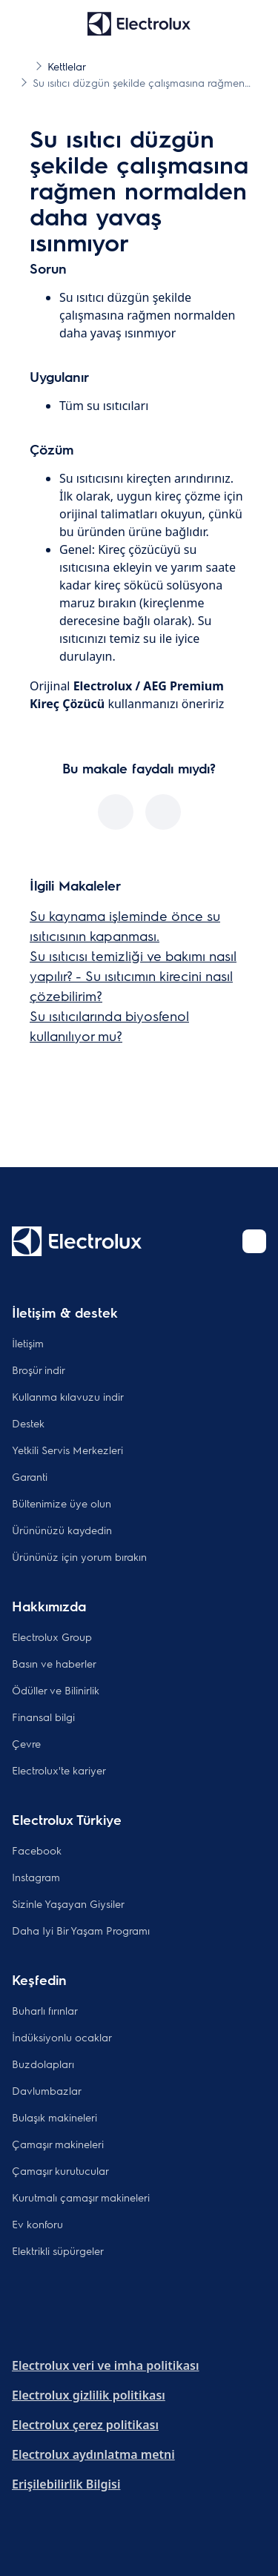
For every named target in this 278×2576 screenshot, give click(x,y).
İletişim (28, 1343)
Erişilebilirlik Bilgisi (66, 2484)
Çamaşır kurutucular (60, 2170)
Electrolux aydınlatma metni (93, 2454)
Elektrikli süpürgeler (58, 2250)
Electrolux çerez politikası (85, 2425)
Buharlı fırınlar (45, 2010)
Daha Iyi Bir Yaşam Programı (81, 1930)
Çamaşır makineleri (58, 2143)
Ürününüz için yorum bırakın (79, 1556)
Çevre (26, 1743)
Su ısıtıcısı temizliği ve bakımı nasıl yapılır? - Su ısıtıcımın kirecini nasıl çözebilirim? (133, 975)
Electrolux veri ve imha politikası (105, 2365)
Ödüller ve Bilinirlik (55, 1690)
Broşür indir (38, 1369)
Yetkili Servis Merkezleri (67, 1449)
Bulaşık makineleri (54, 2117)
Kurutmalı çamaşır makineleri (81, 2197)
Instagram (36, 1876)
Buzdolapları (43, 2063)
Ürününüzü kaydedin (62, 1529)
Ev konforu (37, 2223)
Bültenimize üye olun (61, 1503)
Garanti (29, 1476)
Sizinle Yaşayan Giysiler (68, 1903)
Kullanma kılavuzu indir (68, 1396)
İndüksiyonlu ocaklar (62, 2037)
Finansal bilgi (43, 1716)
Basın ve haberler (54, 1663)
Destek (28, 1423)
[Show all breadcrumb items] (24, 65)
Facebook (37, 1850)
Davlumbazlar (47, 2090)
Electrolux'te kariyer (59, 1770)
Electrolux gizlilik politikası (88, 2395)
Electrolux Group (52, 1636)
